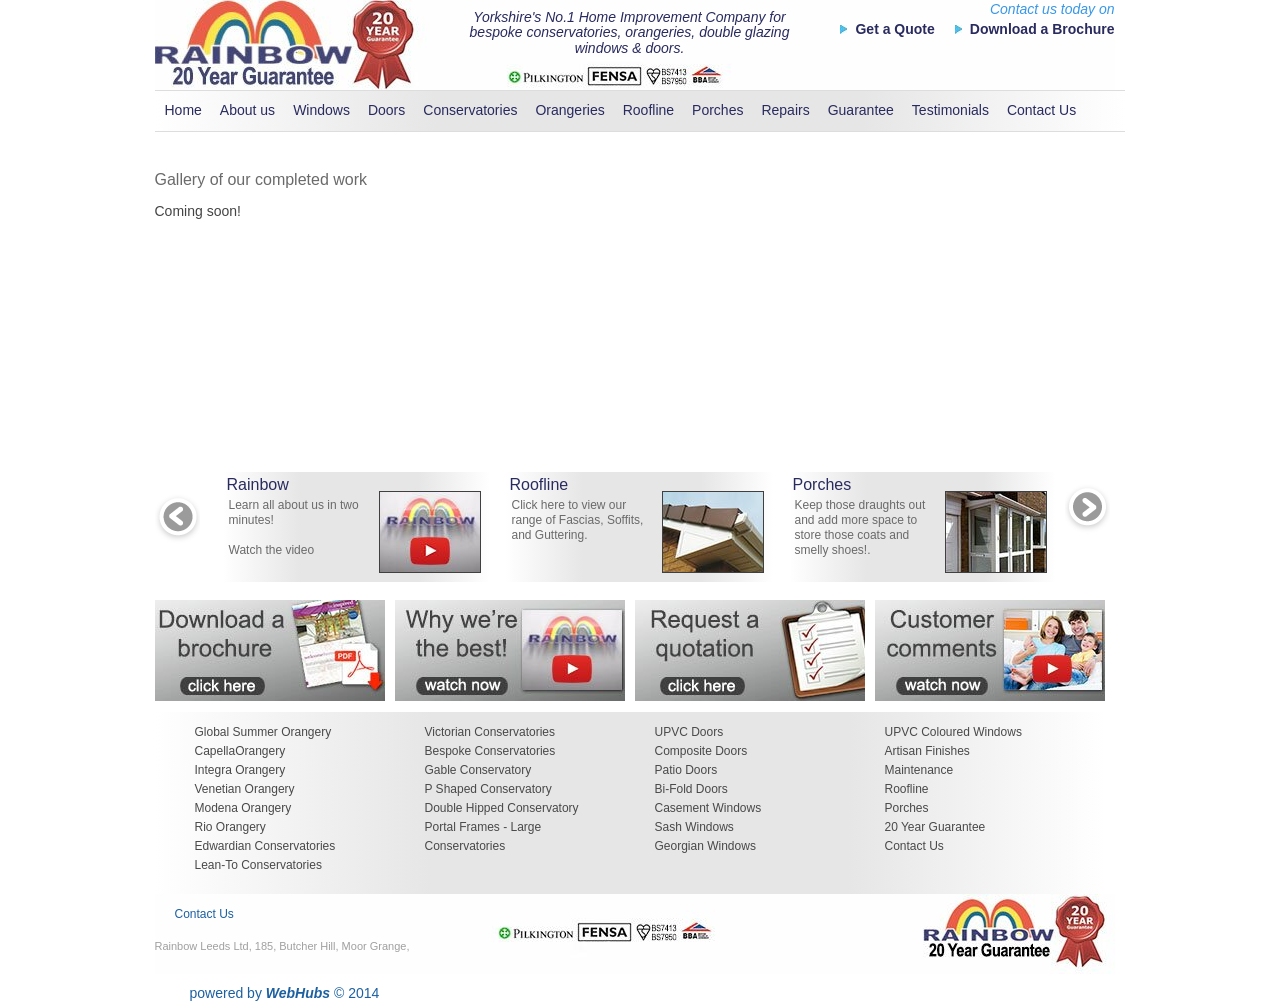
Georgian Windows (705, 846)
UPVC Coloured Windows (953, 732)
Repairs (785, 110)
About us (247, 110)
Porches (717, 110)
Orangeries (569, 110)
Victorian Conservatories (490, 732)
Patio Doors (686, 770)
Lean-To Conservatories (258, 865)
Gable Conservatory (478, 770)
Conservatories (470, 110)
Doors (386, 110)
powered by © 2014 (285, 993)
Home (183, 110)
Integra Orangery (240, 770)
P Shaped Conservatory (488, 789)
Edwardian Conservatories (265, 846)
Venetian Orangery (245, 789)
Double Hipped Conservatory (502, 808)
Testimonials (950, 110)
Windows (321, 110)
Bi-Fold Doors (691, 789)
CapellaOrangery (240, 751)
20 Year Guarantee (935, 827)
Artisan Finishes (927, 751)
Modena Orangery (243, 808)
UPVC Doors (689, 732)
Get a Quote (894, 29)
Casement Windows (708, 808)
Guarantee (861, 110)
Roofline (648, 110)
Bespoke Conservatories (490, 751)
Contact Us (1041, 110)
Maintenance (919, 770)
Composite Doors (701, 751)
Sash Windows (694, 827)
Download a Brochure (1042, 29)
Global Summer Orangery (263, 732)
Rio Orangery (230, 827)
